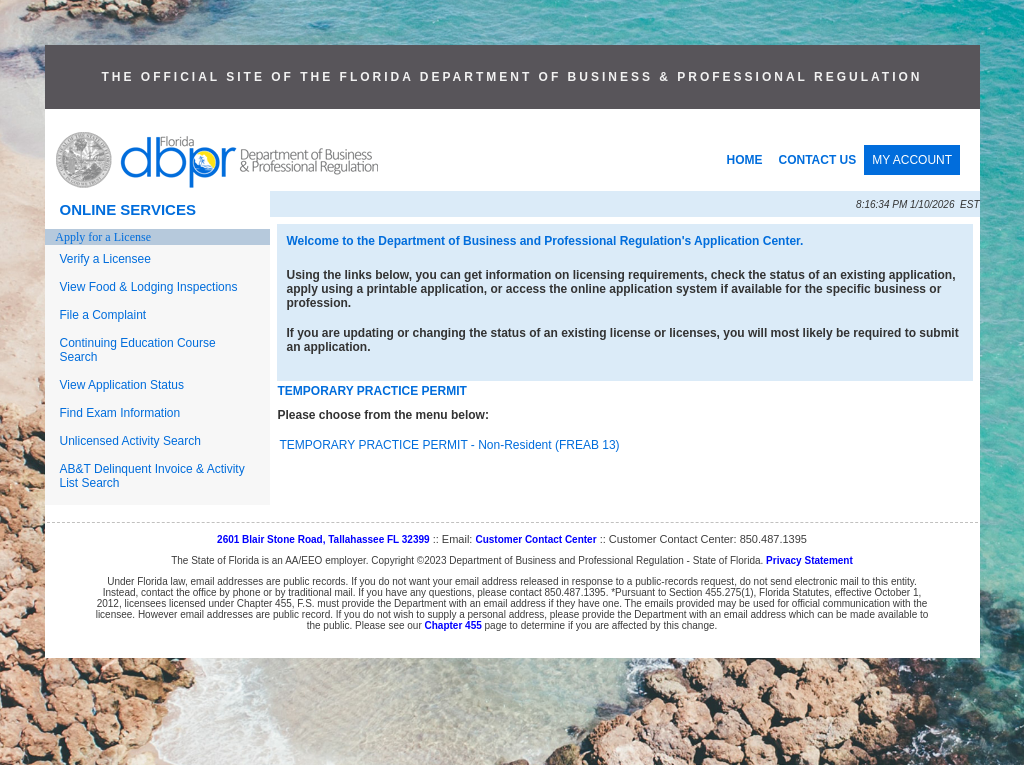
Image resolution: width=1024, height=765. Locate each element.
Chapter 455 (453, 625)
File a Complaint (103, 315)
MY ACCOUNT (912, 160)
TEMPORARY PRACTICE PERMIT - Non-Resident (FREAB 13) (450, 445)
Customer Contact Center (535, 539)
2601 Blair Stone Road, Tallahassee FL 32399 (323, 539)
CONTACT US (818, 160)
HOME (745, 160)
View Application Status (122, 385)
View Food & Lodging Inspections (149, 287)
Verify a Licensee (105, 259)
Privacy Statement (809, 560)
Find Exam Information (120, 413)
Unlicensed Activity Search (130, 441)
